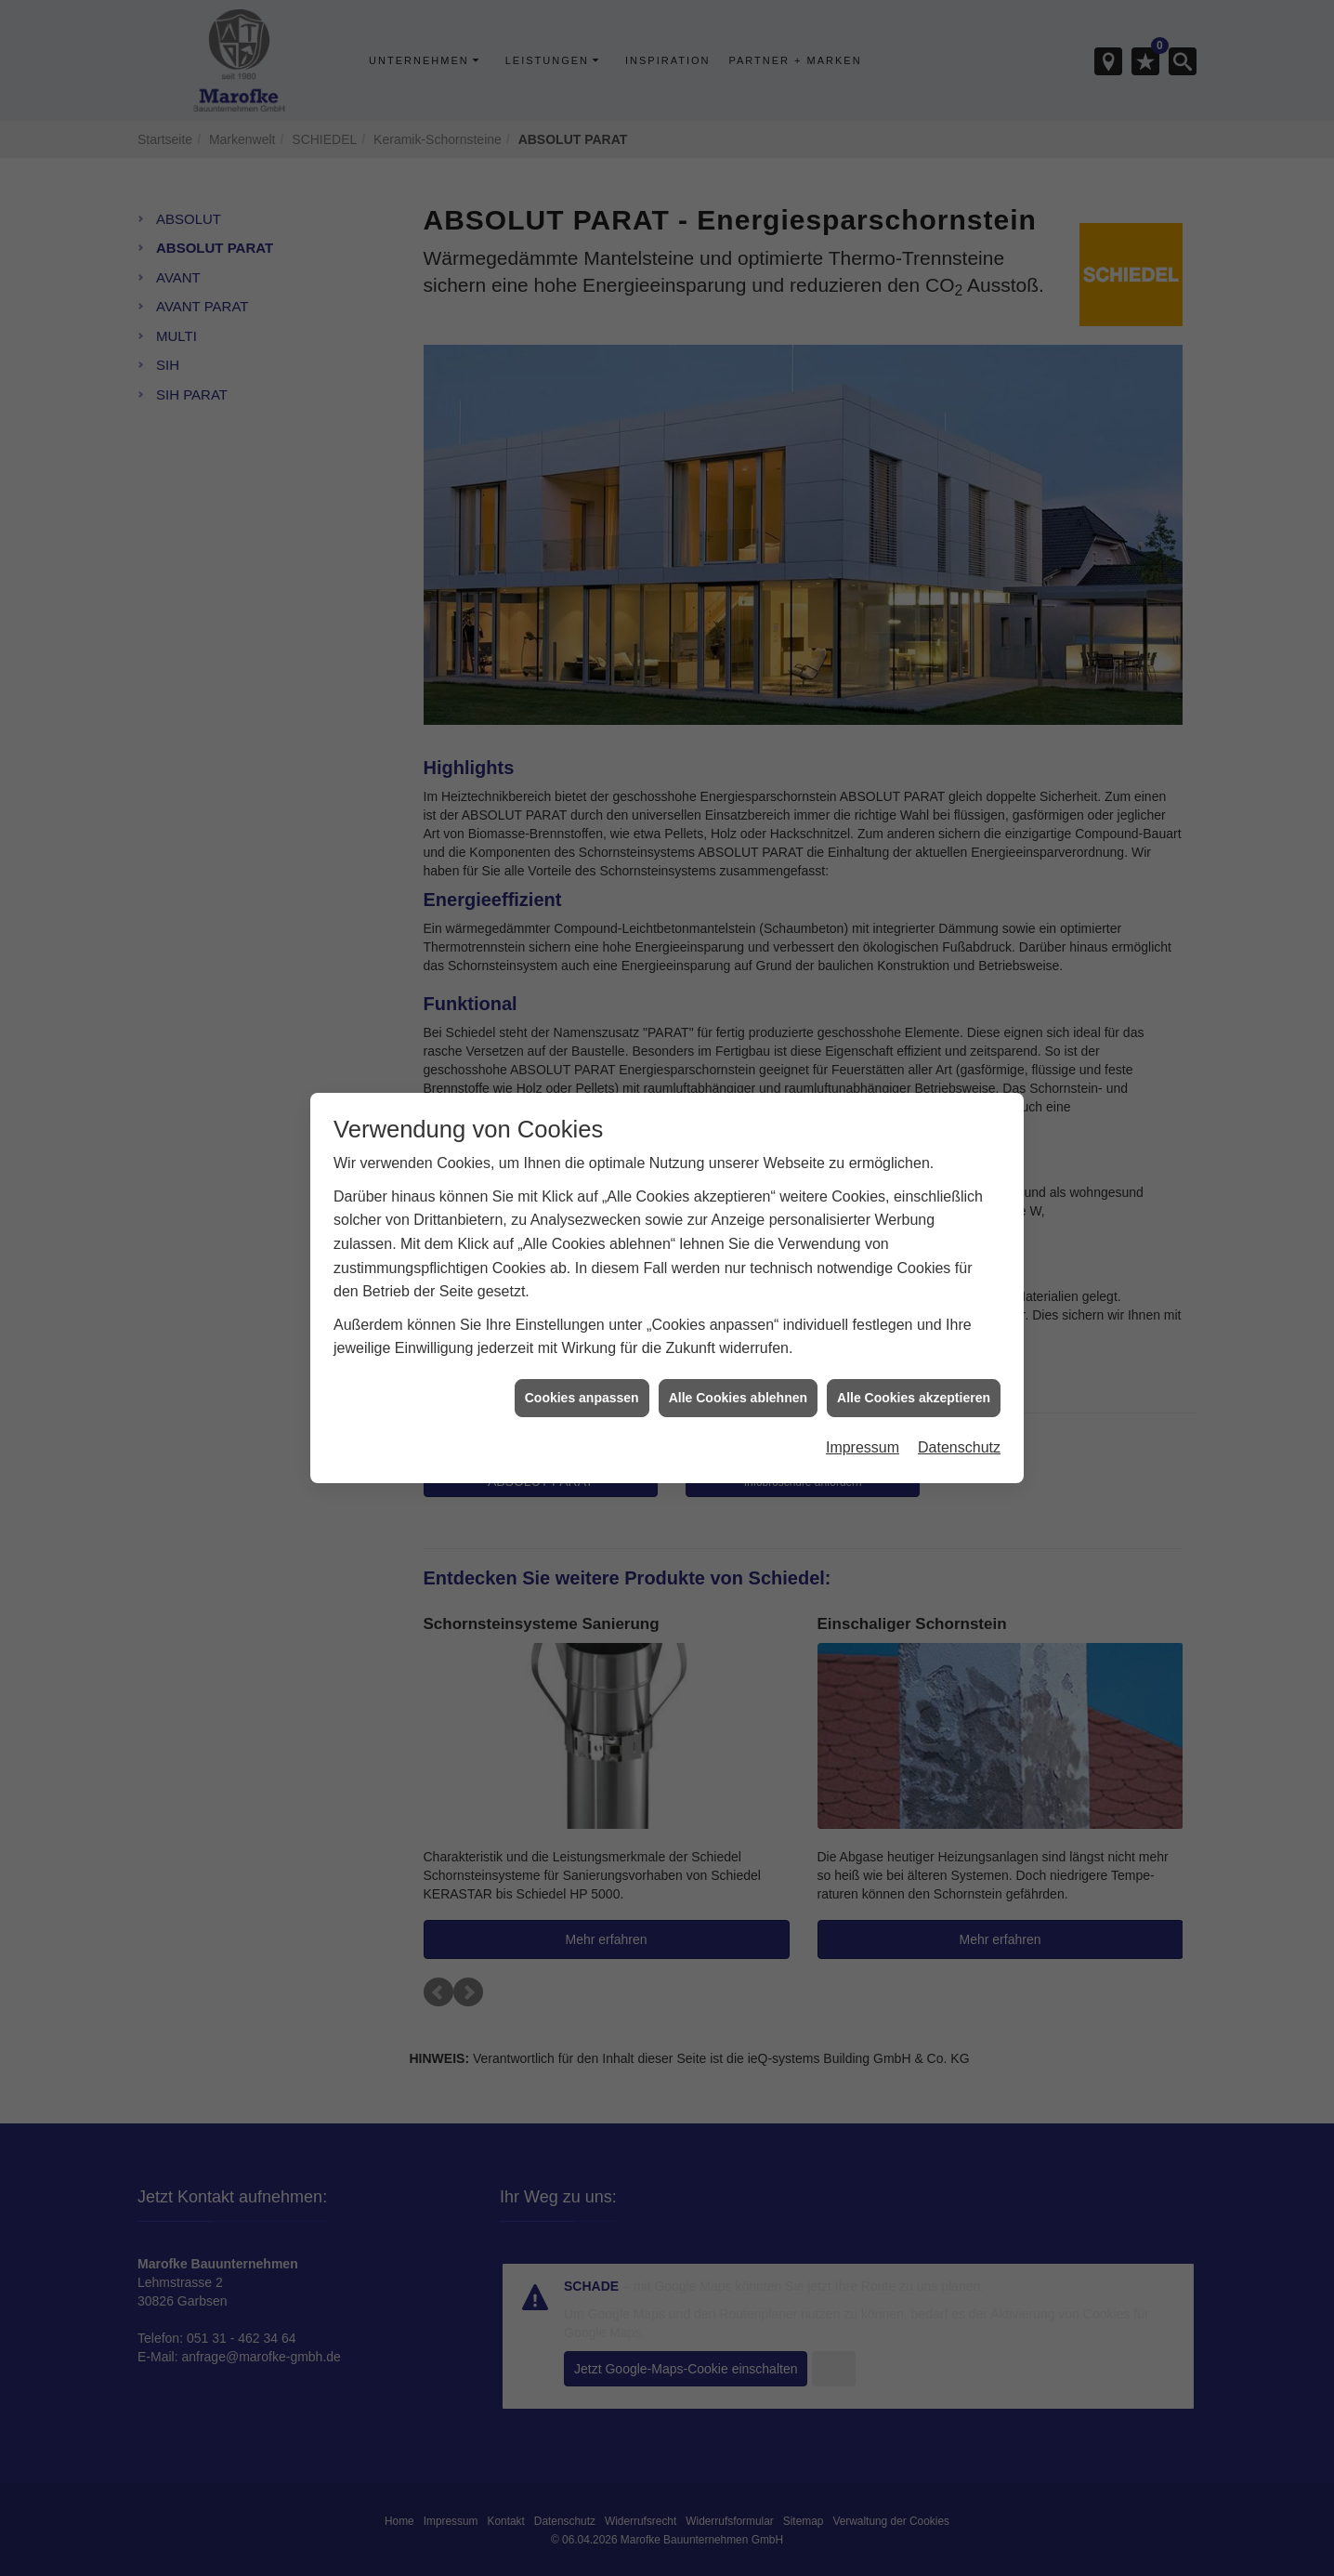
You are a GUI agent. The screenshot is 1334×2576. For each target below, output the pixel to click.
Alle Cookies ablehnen (738, 1344)
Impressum (862, 1394)
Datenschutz (959, 1394)
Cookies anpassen (582, 1344)
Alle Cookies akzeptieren (913, 1344)
